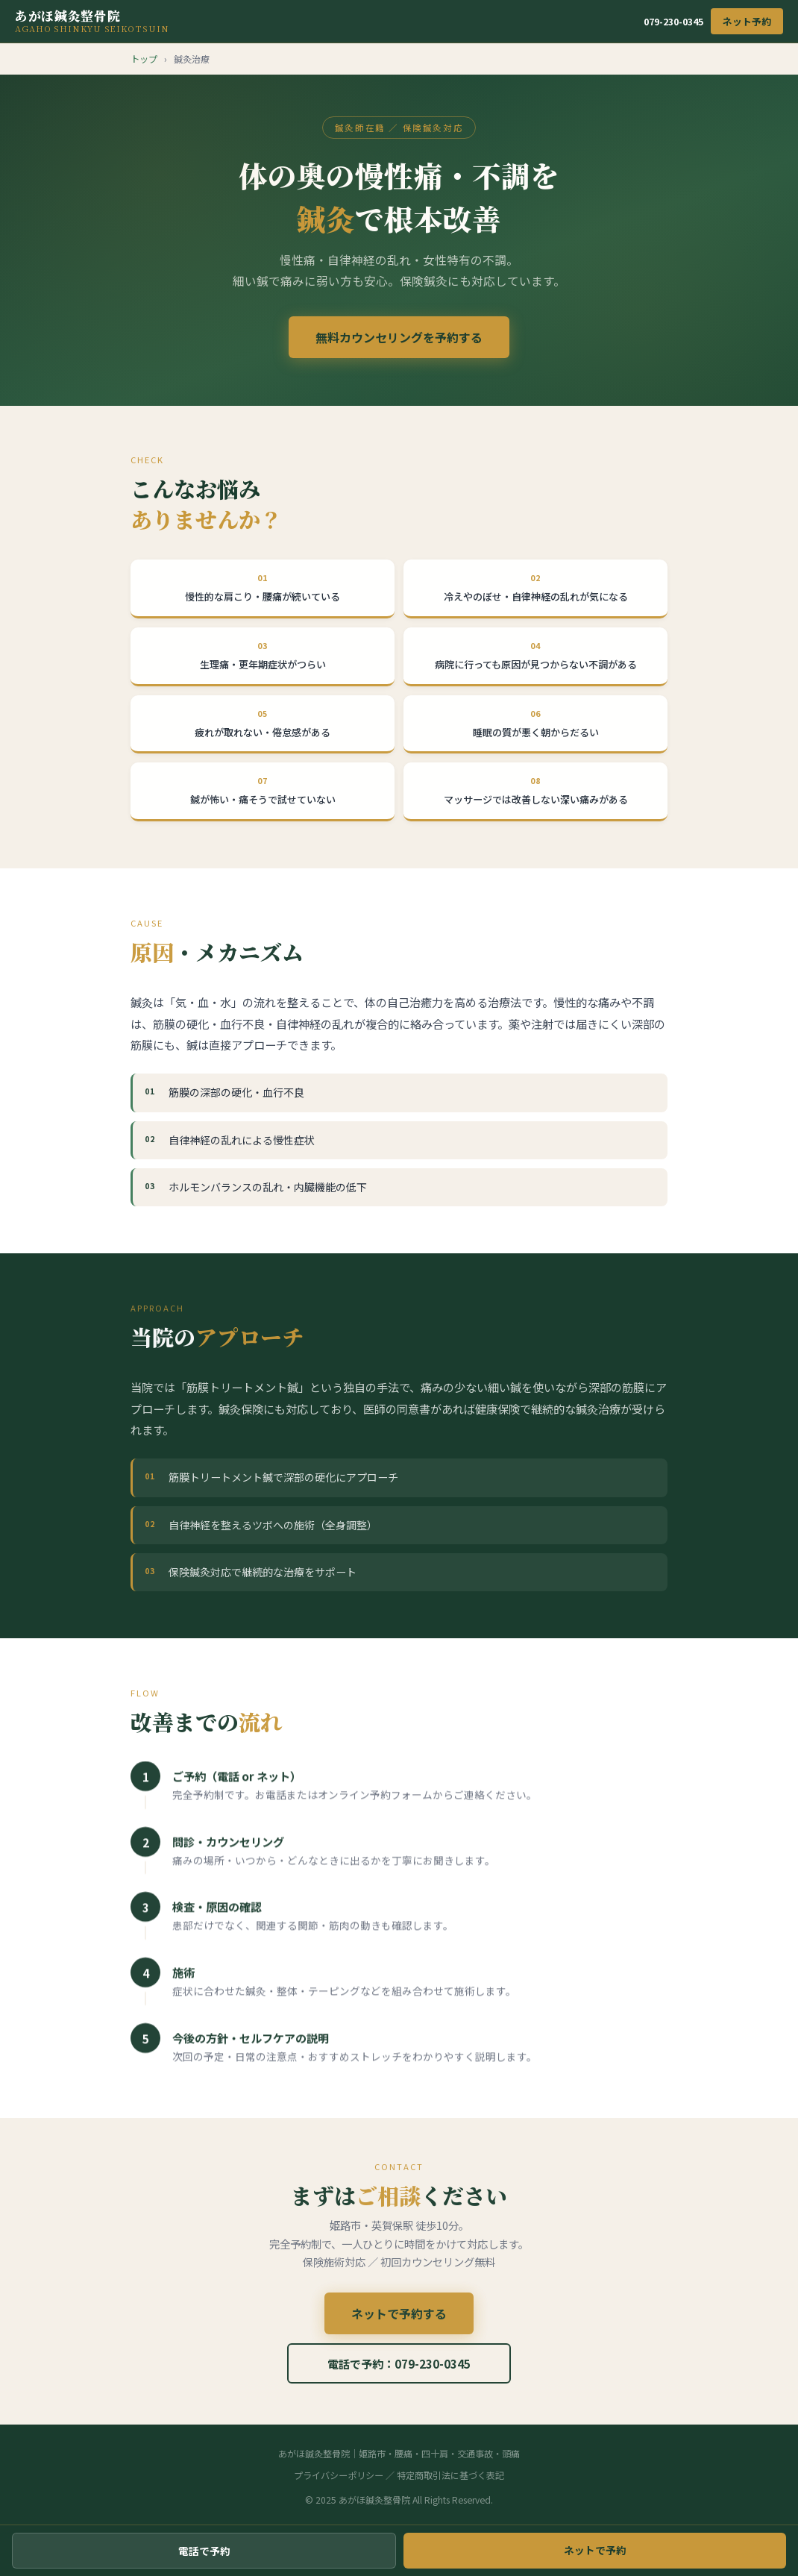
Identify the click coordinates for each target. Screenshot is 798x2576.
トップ (144, 59)
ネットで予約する (399, 2320)
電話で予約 (204, 2550)
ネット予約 (747, 21)
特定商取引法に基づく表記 (450, 2475)
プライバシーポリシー (338, 2475)
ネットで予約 (595, 2549)
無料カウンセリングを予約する (399, 337)
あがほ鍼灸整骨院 (92, 21)
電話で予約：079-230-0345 (399, 2370)
